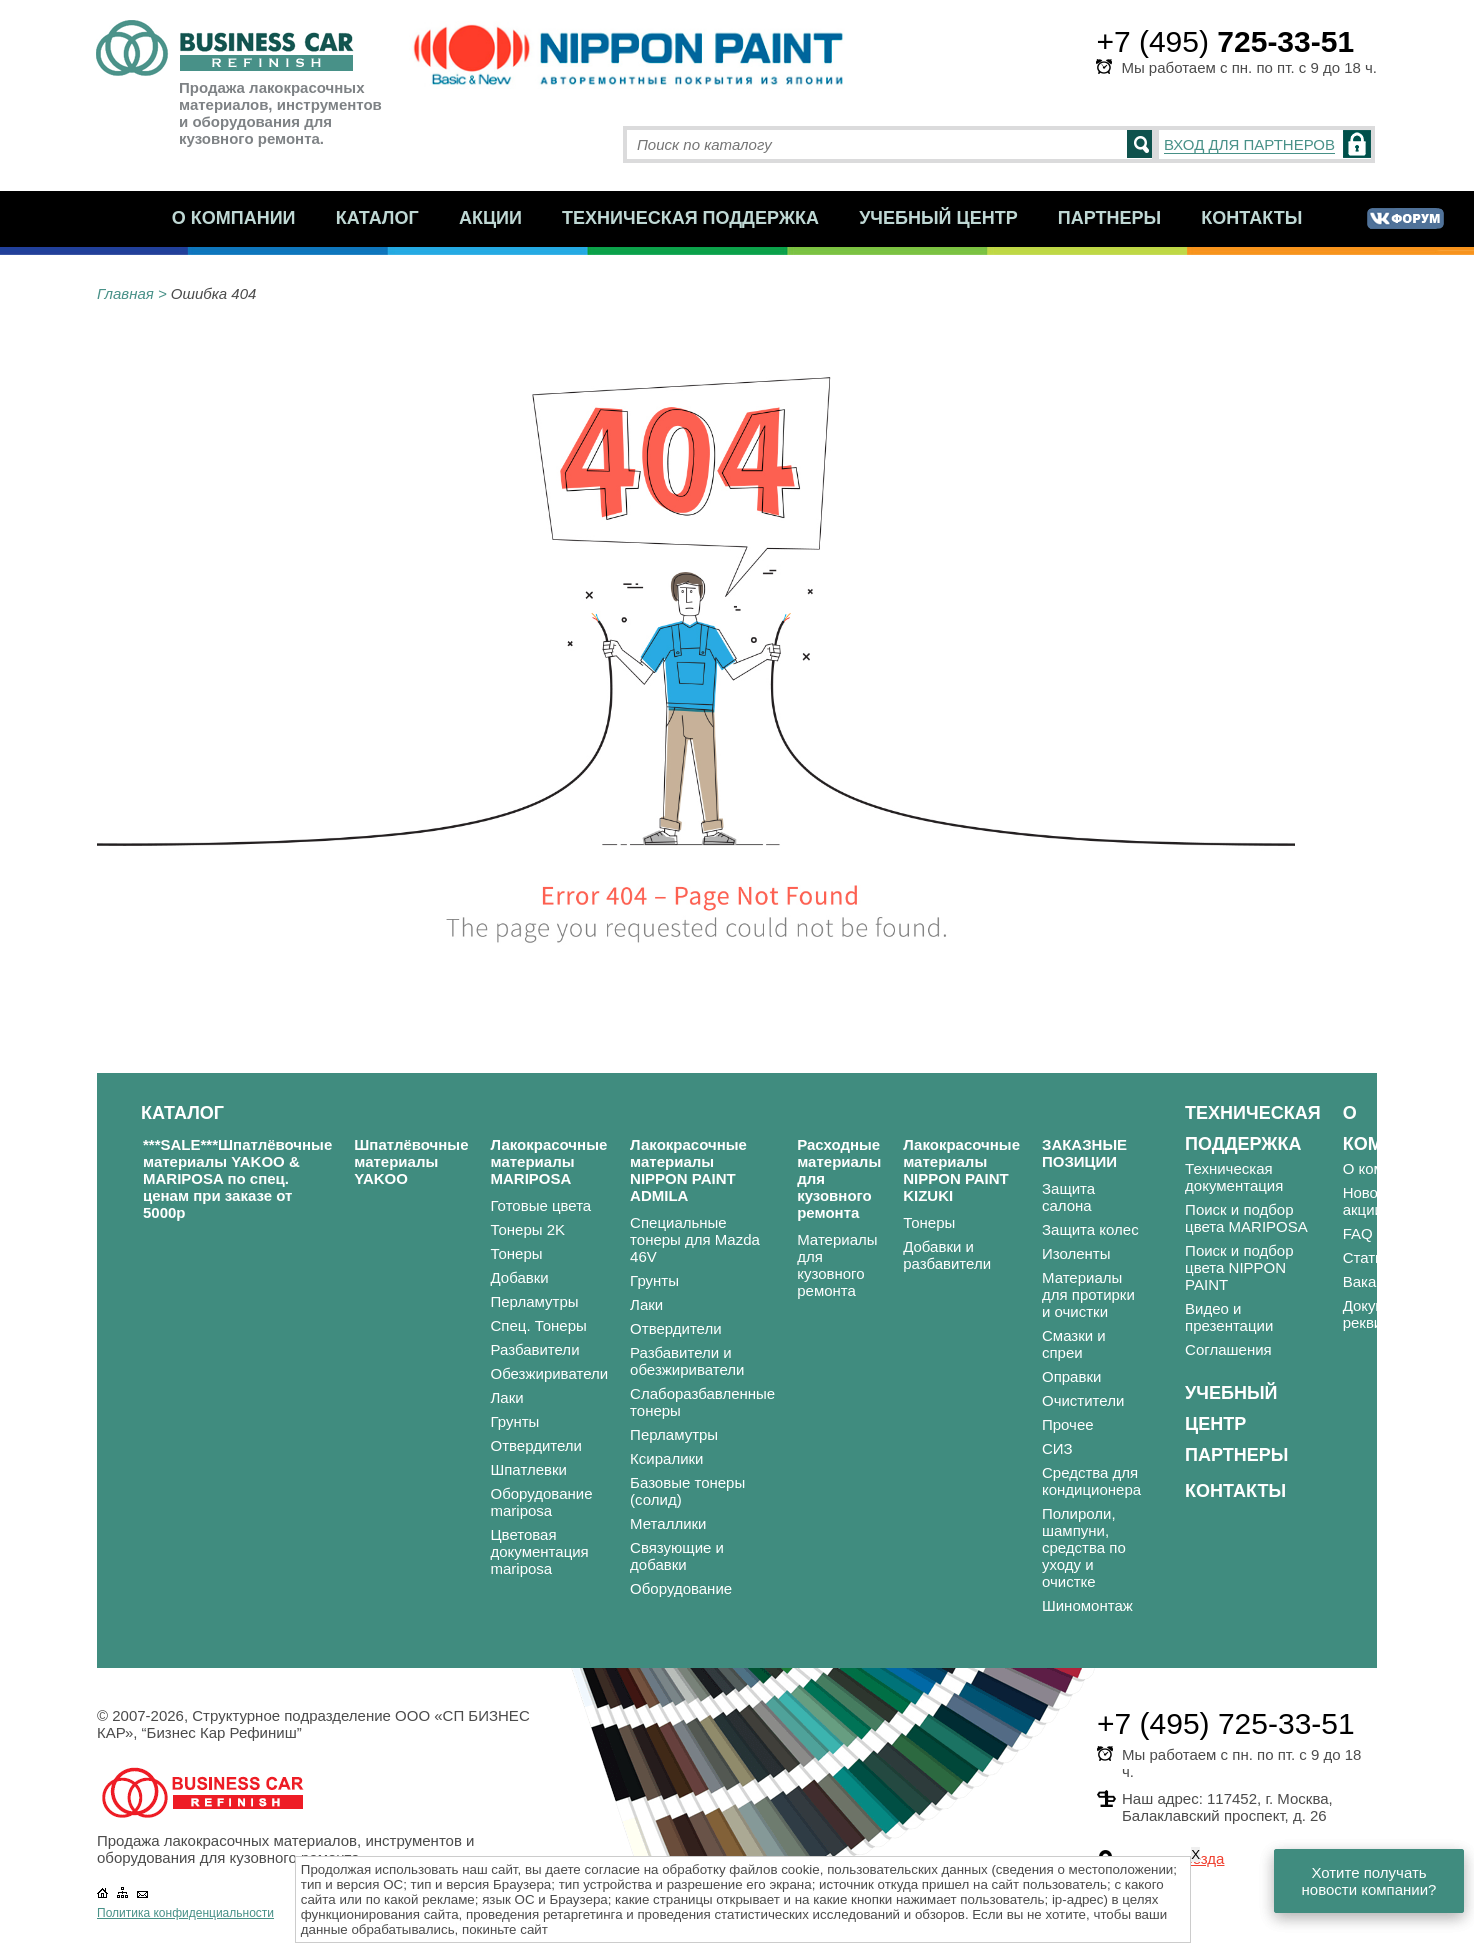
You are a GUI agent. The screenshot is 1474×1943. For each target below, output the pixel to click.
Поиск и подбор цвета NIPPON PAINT (1239, 1267)
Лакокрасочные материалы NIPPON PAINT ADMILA (688, 1170)
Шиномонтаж (1087, 1605)
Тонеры (517, 1253)
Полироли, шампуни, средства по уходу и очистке (1084, 1547)
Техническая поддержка (690, 218)
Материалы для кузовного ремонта (837, 1265)
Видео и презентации (1229, 1317)
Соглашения (1228, 1349)
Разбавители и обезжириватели (687, 1361)
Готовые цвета (541, 1205)
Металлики (668, 1523)
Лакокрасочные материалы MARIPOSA (549, 1161)
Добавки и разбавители (947, 1255)
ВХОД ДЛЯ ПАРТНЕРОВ (1249, 144)
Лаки (507, 1397)
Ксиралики (666, 1458)
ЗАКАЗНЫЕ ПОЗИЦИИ (1084, 1153)
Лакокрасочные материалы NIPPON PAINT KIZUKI (961, 1170)
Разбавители (535, 1349)
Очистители (1083, 1400)
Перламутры (535, 1301)
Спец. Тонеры (539, 1325)
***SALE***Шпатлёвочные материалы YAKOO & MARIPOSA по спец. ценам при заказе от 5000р (237, 1178)
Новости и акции (1378, 1201)
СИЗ (1057, 1448)
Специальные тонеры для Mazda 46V (695, 1239)
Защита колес (1090, 1229)
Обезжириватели (550, 1373)
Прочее (1068, 1424)
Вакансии (1376, 1281)
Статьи (1367, 1257)
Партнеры (1109, 218)
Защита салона (1068, 1197)
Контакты (1251, 218)
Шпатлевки (529, 1469)
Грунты (515, 1421)
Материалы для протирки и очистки (1088, 1294)
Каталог (377, 218)
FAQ (1358, 1233)
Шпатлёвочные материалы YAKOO (411, 1161)
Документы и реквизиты (1388, 1314)
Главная (125, 293)
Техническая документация (1234, 1177)
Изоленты (1076, 1253)
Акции (490, 218)
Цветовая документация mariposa (540, 1551)
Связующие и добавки (677, 1556)
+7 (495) (1225, 41)
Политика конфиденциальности (185, 1913)
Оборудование (681, 1588)
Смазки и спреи (1074, 1344)
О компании (234, 218)
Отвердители (537, 1445)
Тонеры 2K (528, 1229)
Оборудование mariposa (542, 1502)
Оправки (1071, 1376)
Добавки (520, 1277)
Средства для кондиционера (1091, 1481)
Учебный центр (938, 218)
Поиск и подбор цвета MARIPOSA (1246, 1218)
